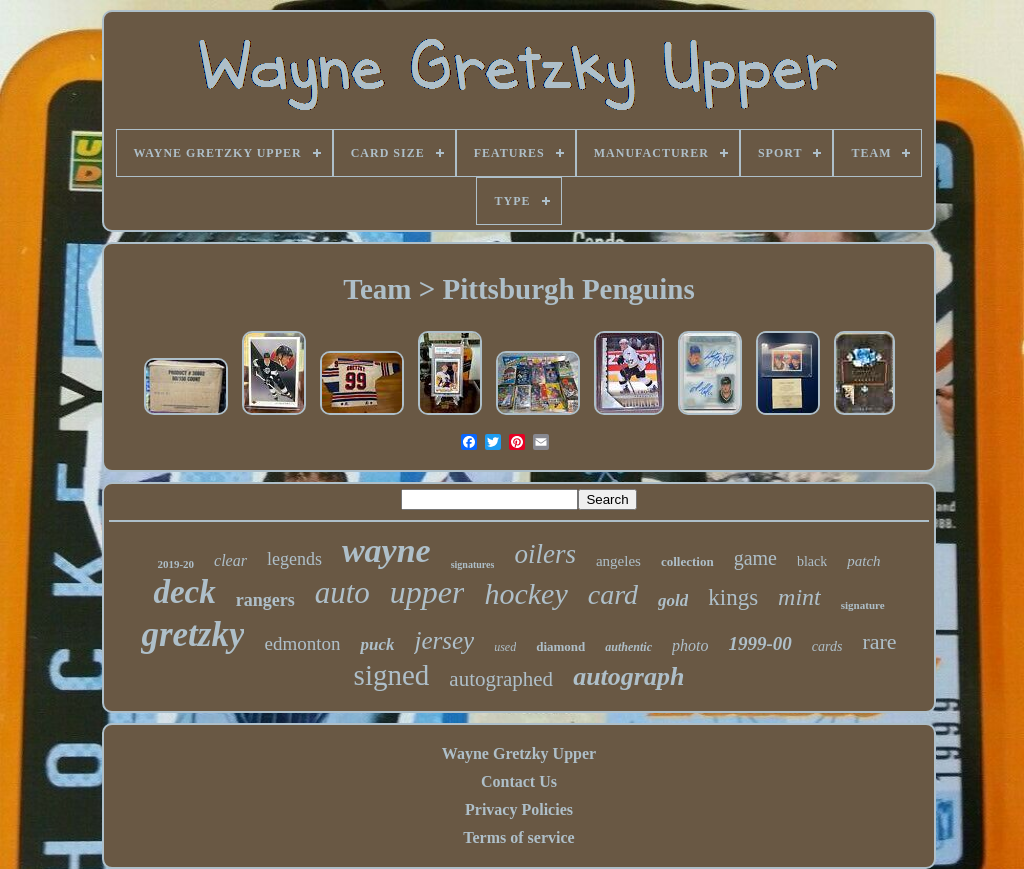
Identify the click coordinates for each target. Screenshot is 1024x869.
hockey (525, 593)
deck (184, 592)
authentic (628, 647)
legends (294, 559)
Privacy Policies (519, 809)
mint (799, 597)
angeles (618, 561)
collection (687, 561)
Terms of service (518, 837)
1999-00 (759, 643)
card (613, 594)
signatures (473, 564)
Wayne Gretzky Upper (519, 753)
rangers (265, 600)
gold (673, 600)
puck (377, 644)
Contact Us (519, 781)
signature (863, 605)
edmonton (302, 643)
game (755, 558)
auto (342, 592)
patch (863, 561)
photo (690, 645)
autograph (628, 676)
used (505, 647)
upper (427, 592)
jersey (444, 640)
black (812, 561)
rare (879, 641)
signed (392, 675)
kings (733, 597)
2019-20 (175, 564)
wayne (386, 550)
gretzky (192, 634)
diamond (560, 646)
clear (230, 560)
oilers (545, 554)
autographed (501, 679)
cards (827, 646)
